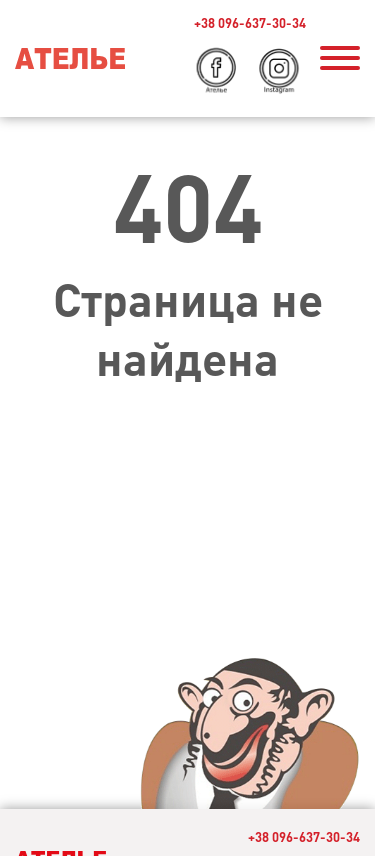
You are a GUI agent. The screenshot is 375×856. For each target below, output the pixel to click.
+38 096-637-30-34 (250, 22)
